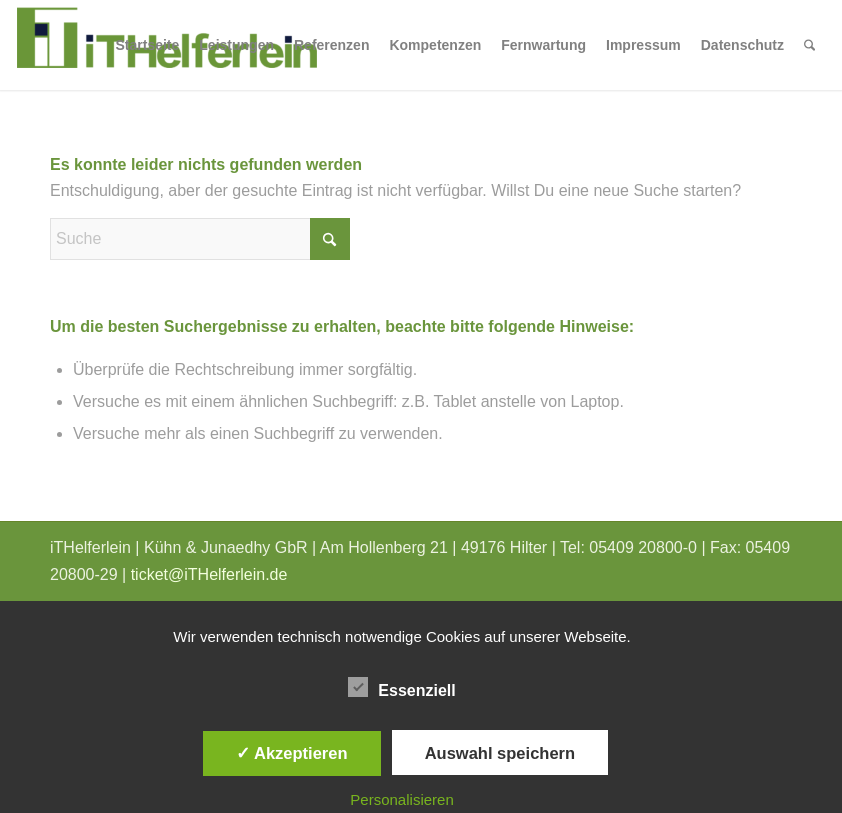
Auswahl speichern (500, 753)
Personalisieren (401, 799)
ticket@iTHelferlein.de (209, 574)
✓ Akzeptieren (292, 753)
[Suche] (809, 45)
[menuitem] (148, 45)
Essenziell (401, 688)
